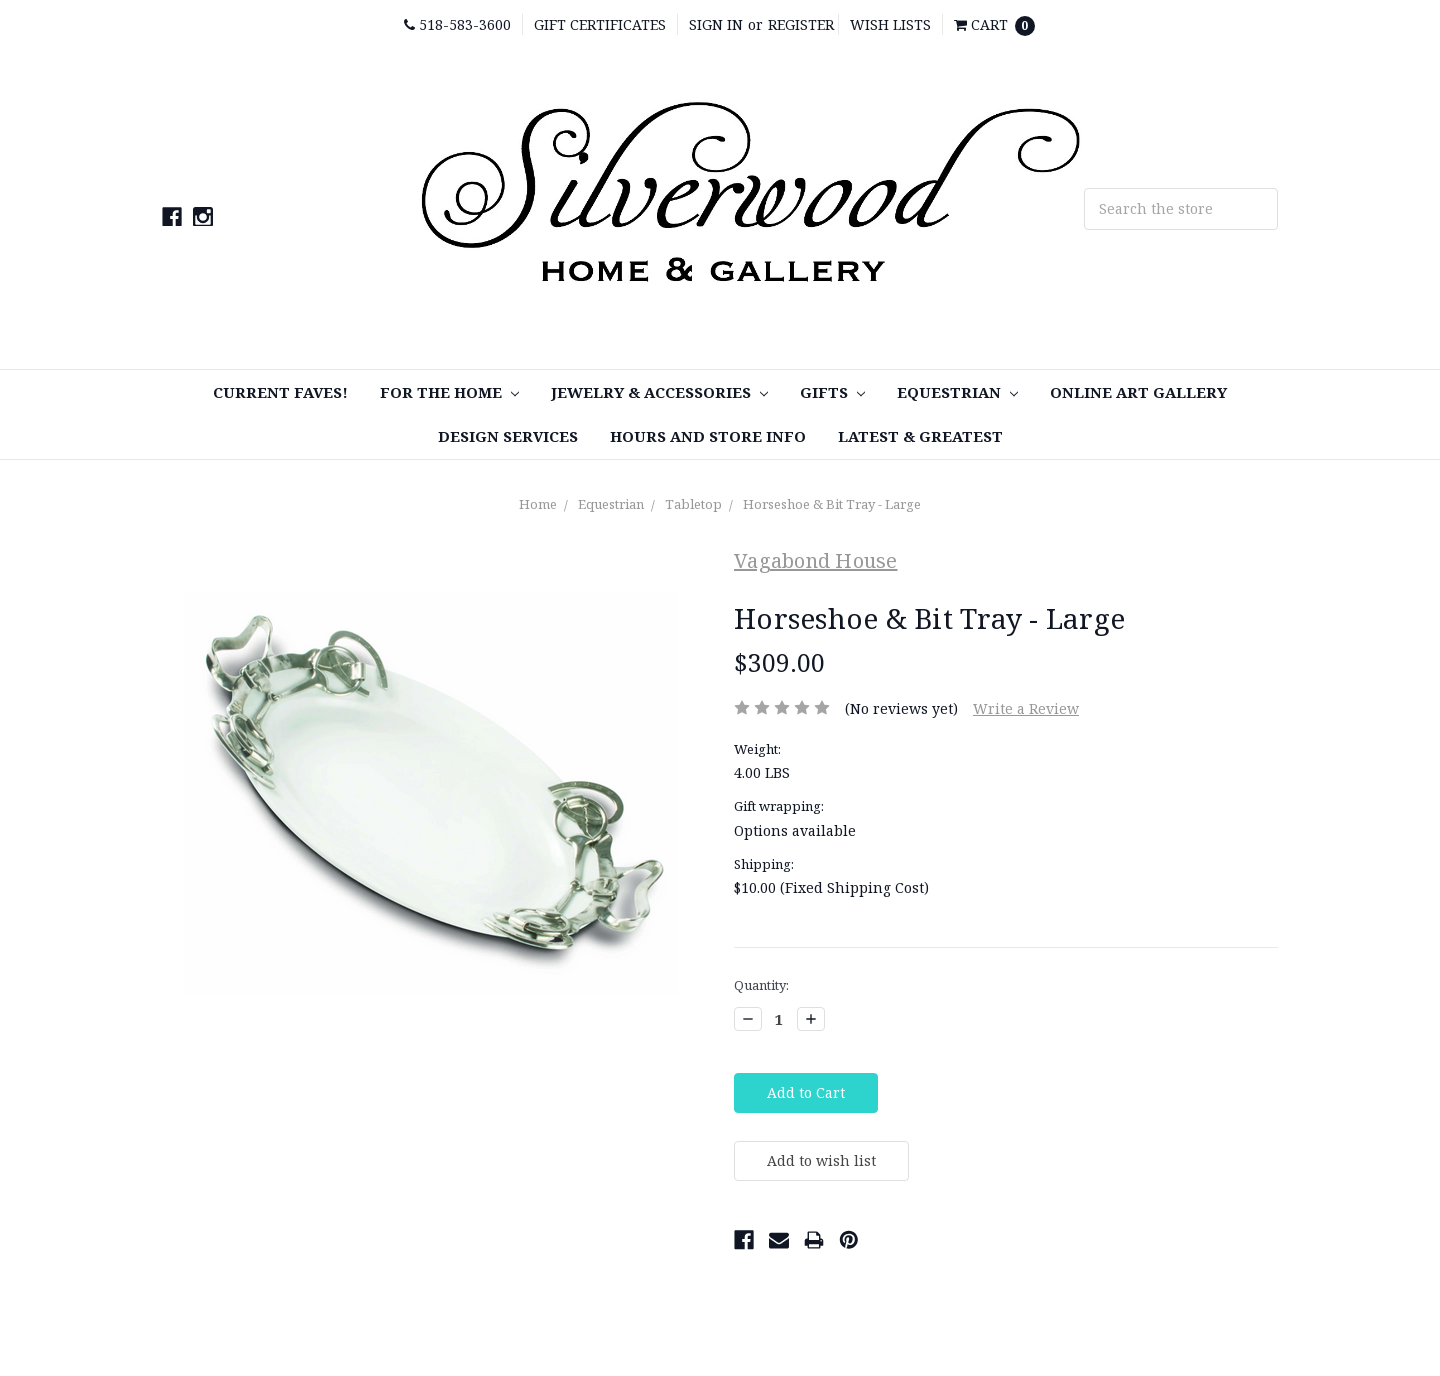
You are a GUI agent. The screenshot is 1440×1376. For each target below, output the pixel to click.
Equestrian (957, 392)
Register (801, 24)
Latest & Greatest (920, 436)
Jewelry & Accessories (659, 392)
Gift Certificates (600, 24)
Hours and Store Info (708, 436)
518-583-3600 (457, 24)
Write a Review (1026, 708)
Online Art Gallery (1138, 392)
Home (538, 504)
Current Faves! (280, 392)
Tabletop (693, 504)
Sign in (716, 24)
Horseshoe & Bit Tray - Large (832, 504)
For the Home (449, 392)
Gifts (832, 392)
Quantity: (761, 985)
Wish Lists (890, 24)
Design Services (508, 436)
